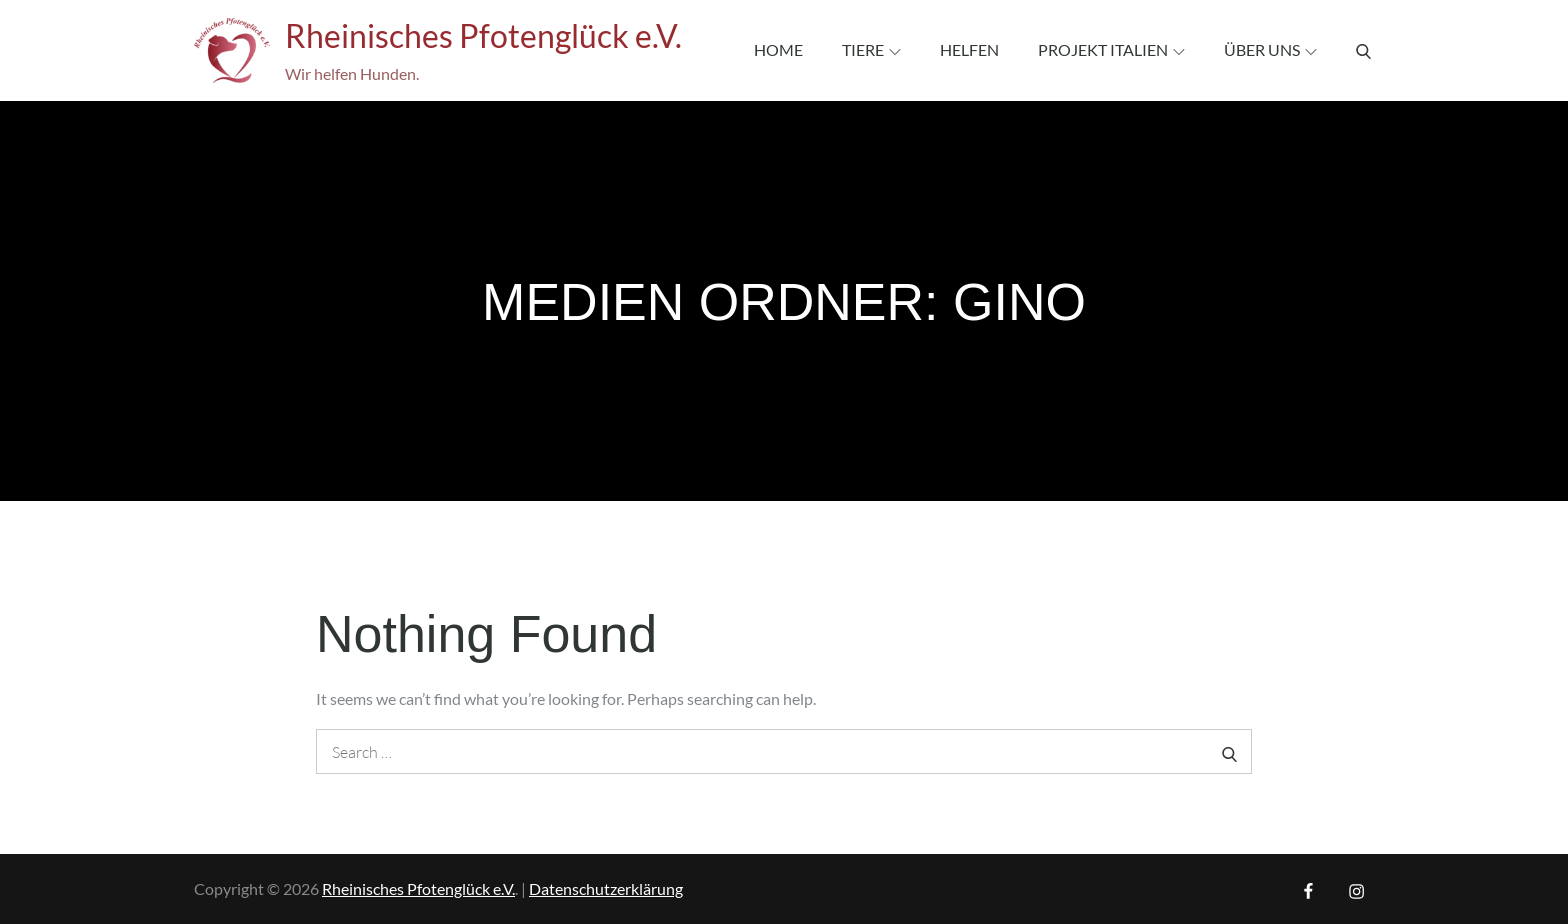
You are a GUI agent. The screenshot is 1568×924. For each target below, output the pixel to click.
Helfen (969, 49)
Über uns (1270, 49)
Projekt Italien (1111, 49)
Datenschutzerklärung (606, 888)
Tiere (871, 49)
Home (778, 49)
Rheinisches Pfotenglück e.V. (483, 35)
